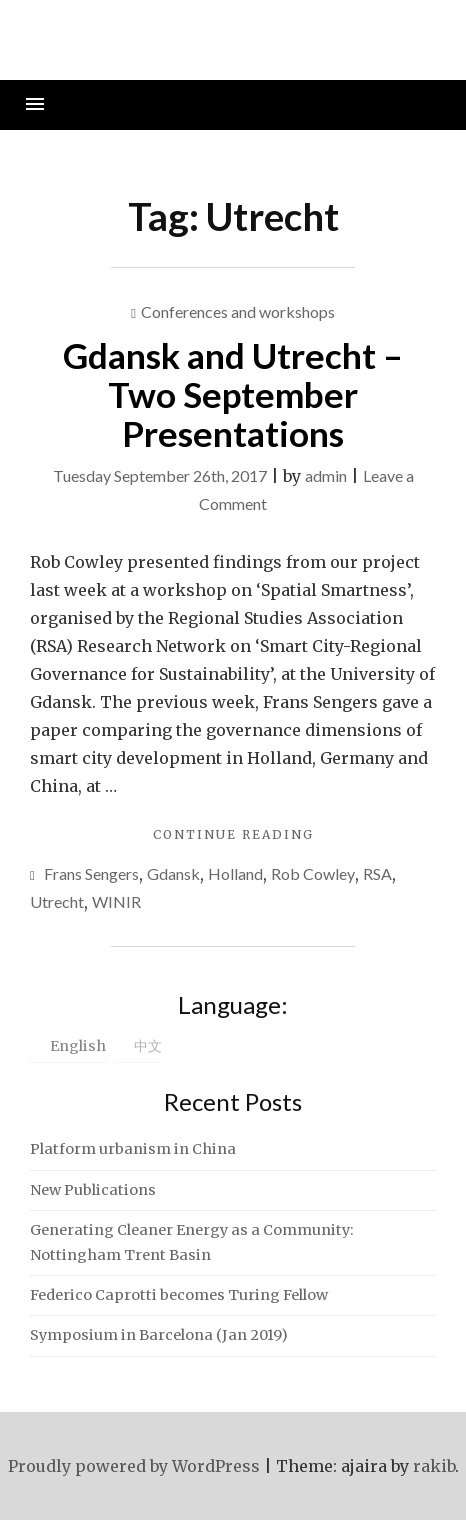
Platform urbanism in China (133, 1149)
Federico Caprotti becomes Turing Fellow (179, 1295)
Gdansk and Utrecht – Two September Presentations (233, 393)
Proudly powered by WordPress (134, 1466)
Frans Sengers (91, 873)
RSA (377, 873)
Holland (235, 873)
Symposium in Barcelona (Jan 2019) (159, 1335)
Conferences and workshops (238, 311)
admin (326, 475)
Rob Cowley (313, 873)
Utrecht (57, 901)
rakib (434, 1466)
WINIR (116, 901)
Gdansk (173, 873)
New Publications (93, 1190)
